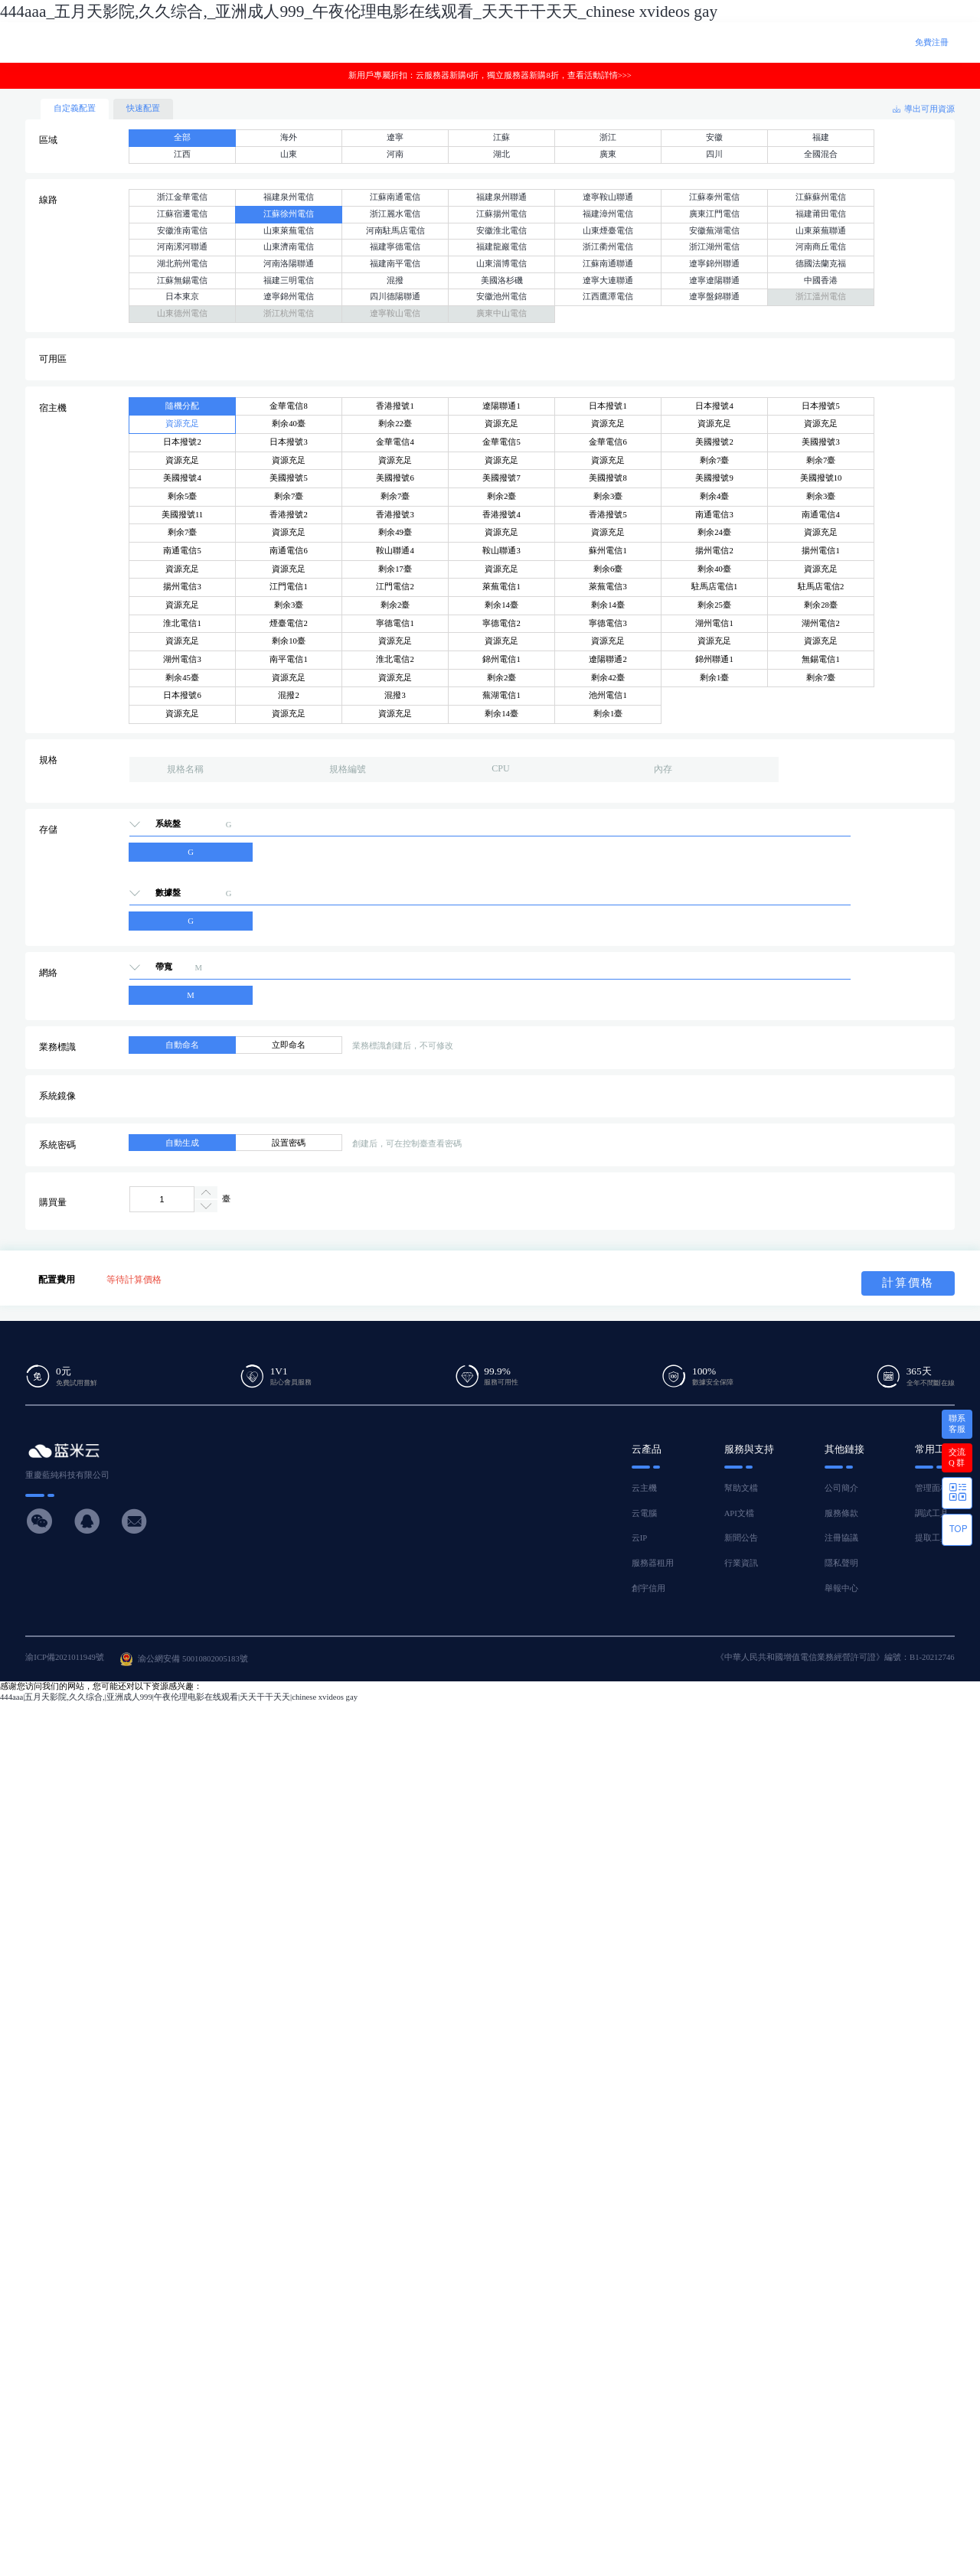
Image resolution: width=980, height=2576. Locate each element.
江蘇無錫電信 (182, 280)
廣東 (607, 154)
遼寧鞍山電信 (395, 313)
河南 (395, 154)
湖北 (501, 154)
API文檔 (739, 1513)
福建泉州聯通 (501, 197)
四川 (714, 154)
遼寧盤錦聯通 (714, 296)
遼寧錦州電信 (288, 296)
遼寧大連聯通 (608, 280)
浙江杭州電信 (288, 313)
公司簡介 (841, 1488)
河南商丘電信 (820, 247)
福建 (820, 137)
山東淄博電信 (501, 263)
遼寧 (395, 137)
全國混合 (821, 154)
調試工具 (932, 1513)
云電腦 (644, 1513)
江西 (182, 154)
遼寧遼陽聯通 (714, 280)
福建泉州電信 (288, 197)
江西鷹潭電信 (608, 296)
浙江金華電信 (182, 197)
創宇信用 (648, 1588)
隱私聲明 (841, 1563)
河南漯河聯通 (182, 247)
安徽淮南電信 (182, 231)
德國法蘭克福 (820, 263)
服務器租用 (653, 1563)
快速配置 (143, 108)
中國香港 (821, 280)
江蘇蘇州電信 (820, 197)
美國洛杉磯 (502, 280)
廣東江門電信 (714, 214)
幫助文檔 (741, 1488)
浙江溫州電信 (820, 296)
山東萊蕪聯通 (820, 231)
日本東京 (182, 296)
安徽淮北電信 (501, 231)
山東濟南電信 (288, 247)
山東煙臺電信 (608, 231)
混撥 (395, 280)
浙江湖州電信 (714, 247)
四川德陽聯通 (395, 296)
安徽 (714, 137)
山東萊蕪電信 (288, 231)
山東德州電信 (182, 313)
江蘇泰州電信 (714, 197)
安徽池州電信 (501, 296)
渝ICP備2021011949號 (64, 1657)
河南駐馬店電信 (395, 231)
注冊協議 (841, 1538)
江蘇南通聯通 (608, 263)
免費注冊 (932, 42)
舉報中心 (841, 1588)
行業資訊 (741, 1563)
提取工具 (932, 1538)
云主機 (644, 1488)
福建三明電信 (288, 280)
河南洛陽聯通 (288, 263)
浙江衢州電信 (608, 247)
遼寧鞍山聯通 (608, 197)
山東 (288, 154)
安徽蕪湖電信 (714, 231)
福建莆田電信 (820, 214)
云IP (639, 1538)
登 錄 (889, 42)
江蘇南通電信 (395, 197)
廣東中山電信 (501, 313)
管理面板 (932, 1488)
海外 (288, 137)
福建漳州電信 (608, 214)
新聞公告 (741, 1538)
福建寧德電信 (395, 247)
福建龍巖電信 (501, 247)
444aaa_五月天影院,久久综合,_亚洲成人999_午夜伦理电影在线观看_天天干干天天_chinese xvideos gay (358, 11)
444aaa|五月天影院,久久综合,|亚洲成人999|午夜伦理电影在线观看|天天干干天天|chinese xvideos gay (179, 1697)
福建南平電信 (395, 263)
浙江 (607, 137)
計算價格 (908, 1283)
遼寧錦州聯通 (714, 263)
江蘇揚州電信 (501, 214)
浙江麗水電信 (395, 214)
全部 (182, 137)
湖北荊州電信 (182, 263)
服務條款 (841, 1513)
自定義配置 (75, 108)
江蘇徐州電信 (288, 214)
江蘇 (501, 137)
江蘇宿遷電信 (182, 214)
